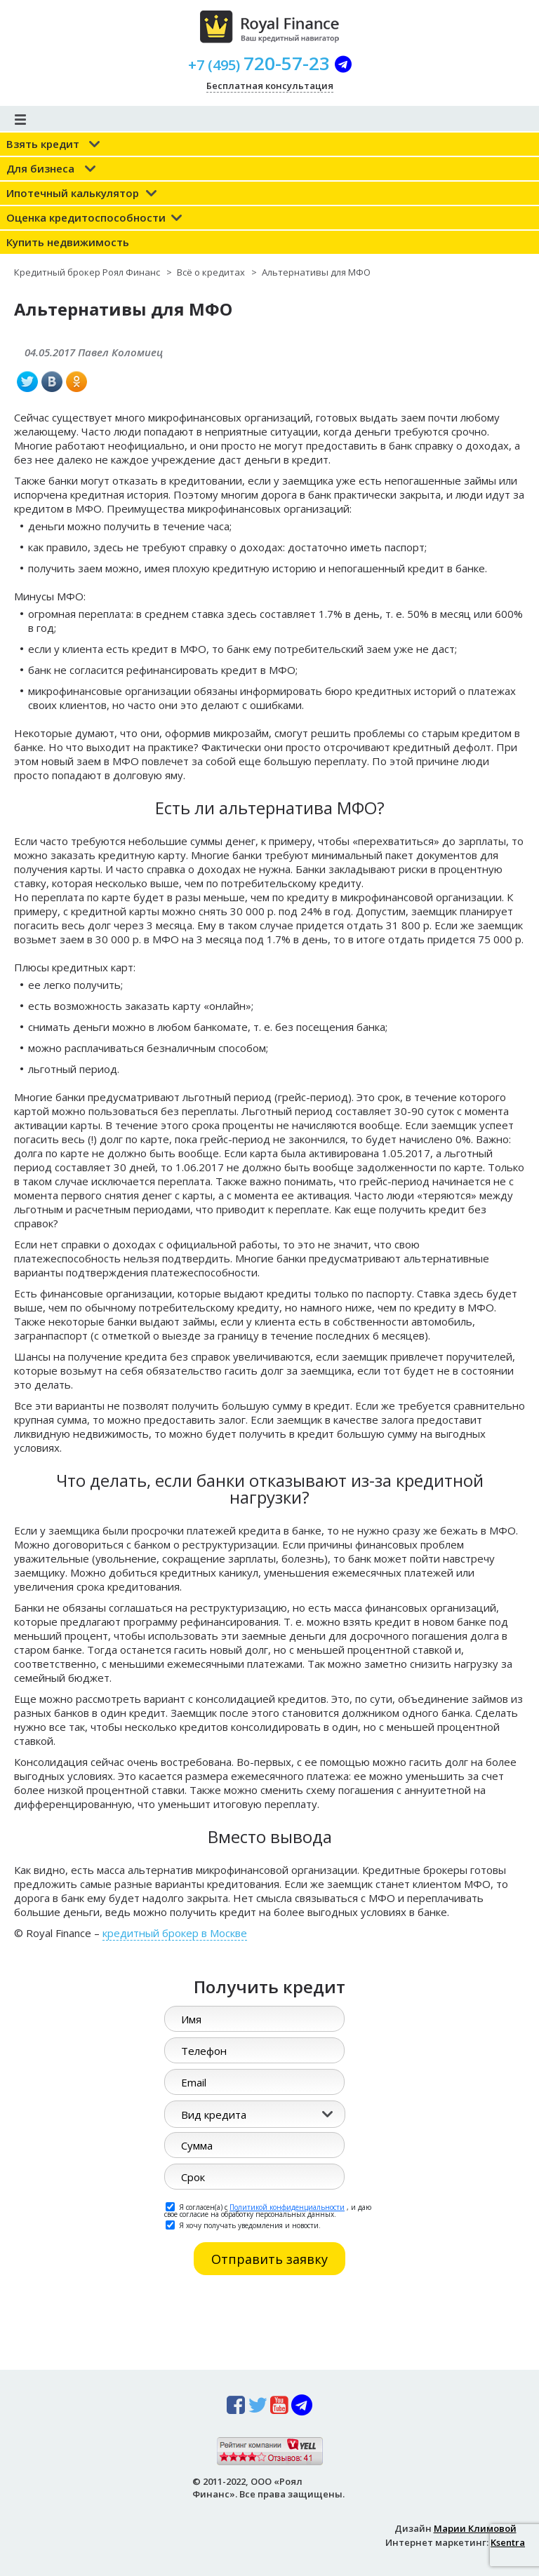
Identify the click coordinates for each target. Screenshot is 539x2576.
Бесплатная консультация (269, 85)
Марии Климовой (475, 2528)
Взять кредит (42, 144)
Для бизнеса (40, 168)
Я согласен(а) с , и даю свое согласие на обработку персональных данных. (267, 2210)
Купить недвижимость (67, 242)
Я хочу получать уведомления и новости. (243, 2224)
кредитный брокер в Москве (174, 1933)
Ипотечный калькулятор (72, 193)
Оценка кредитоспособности (86, 217)
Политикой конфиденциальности (287, 2207)
